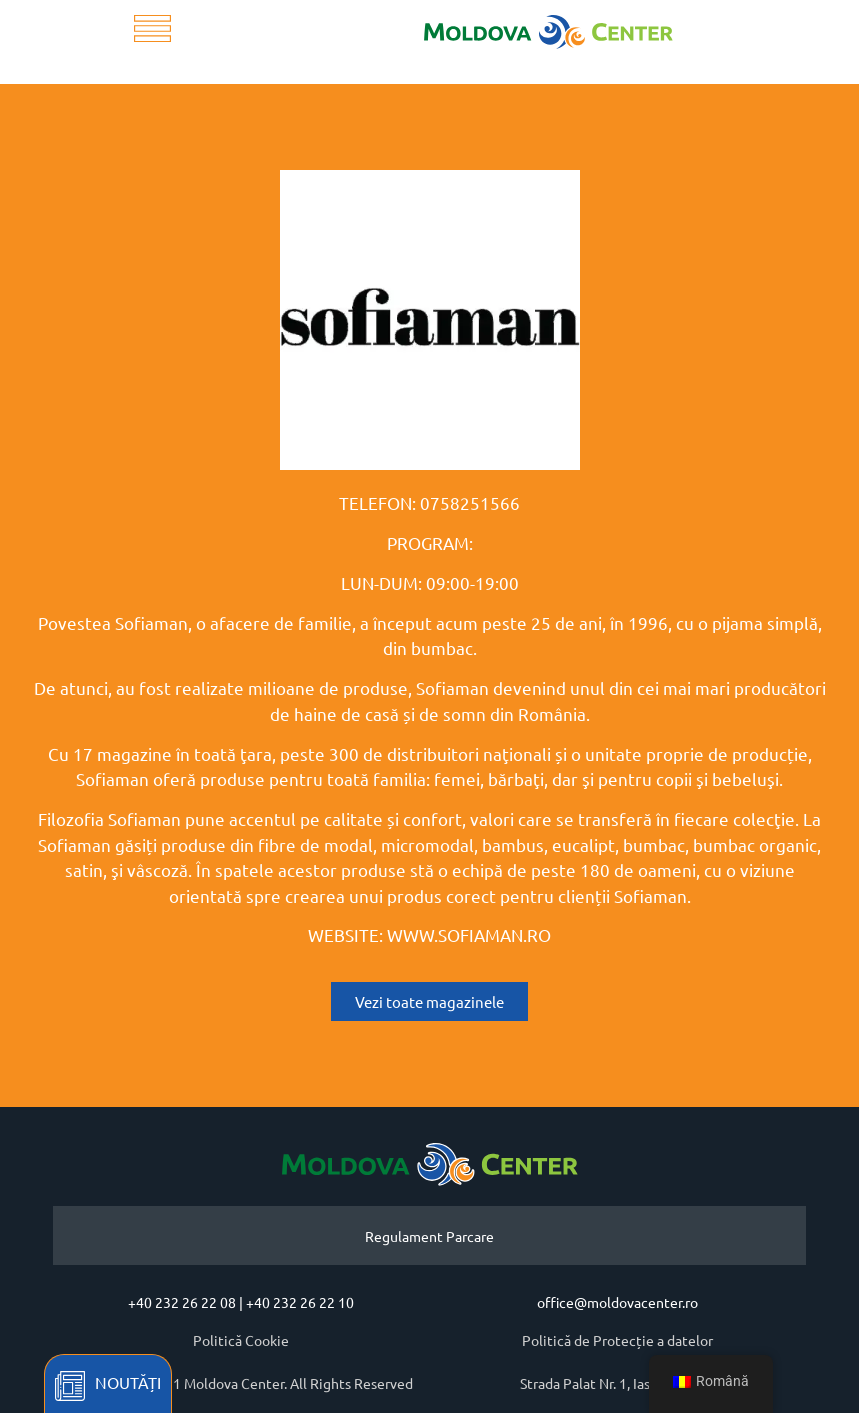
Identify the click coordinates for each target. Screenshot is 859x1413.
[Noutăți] (70, 1386)
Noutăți (128, 1382)
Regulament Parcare (429, 1236)
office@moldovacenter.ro (617, 1302)
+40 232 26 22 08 (182, 1302)
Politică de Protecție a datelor (617, 1340)
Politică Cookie (241, 1340)
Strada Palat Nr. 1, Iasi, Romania (617, 1383)
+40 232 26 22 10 (300, 1302)
